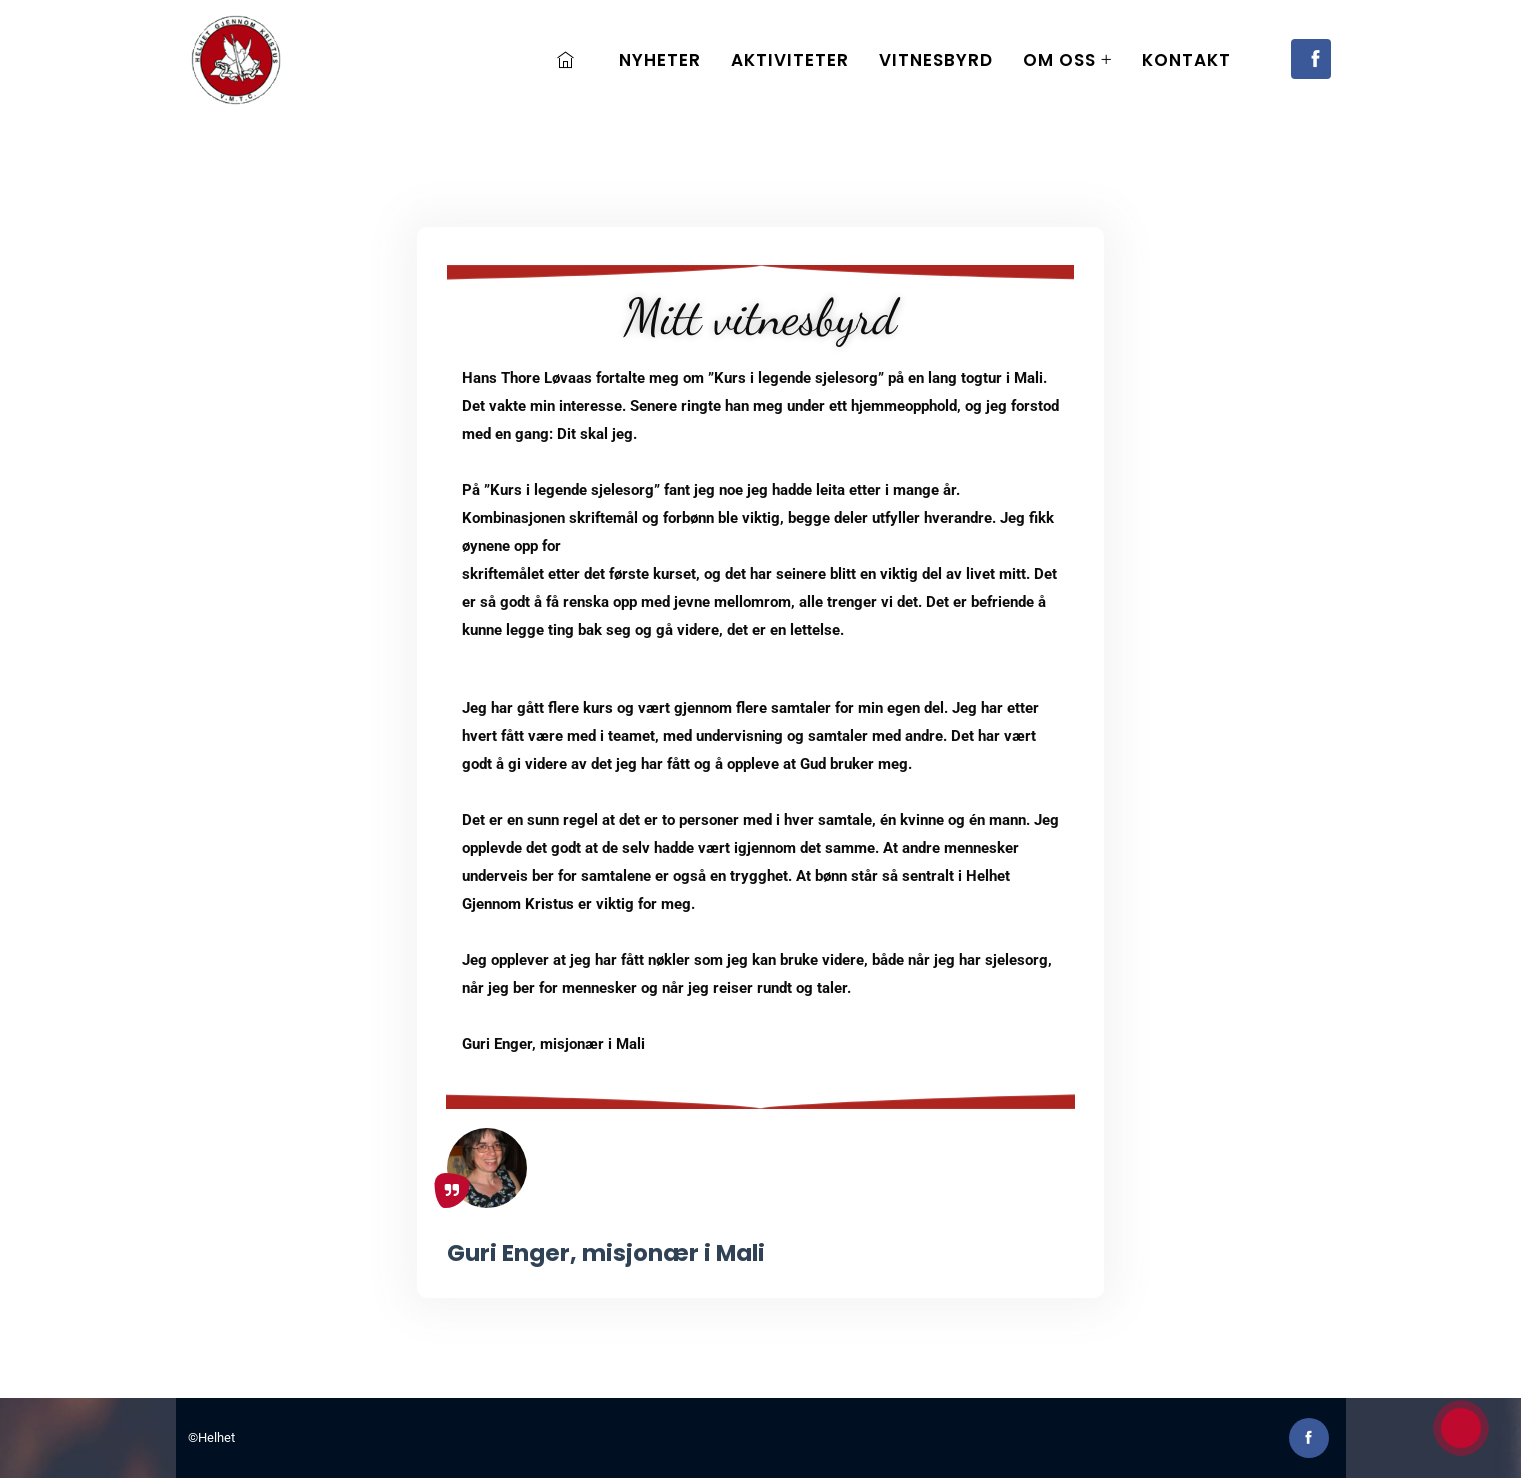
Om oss (1059, 60)
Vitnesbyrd (936, 60)
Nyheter (660, 60)
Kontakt (1186, 60)
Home (571, 60)
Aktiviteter (790, 60)
